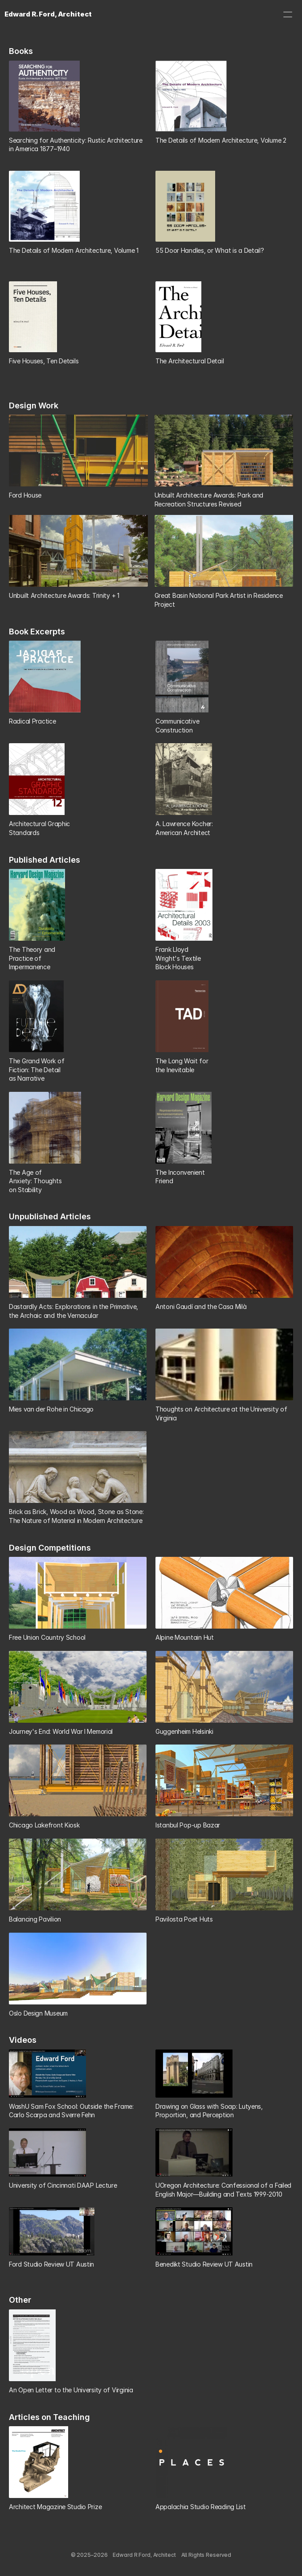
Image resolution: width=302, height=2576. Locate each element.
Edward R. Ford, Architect (48, 14)
